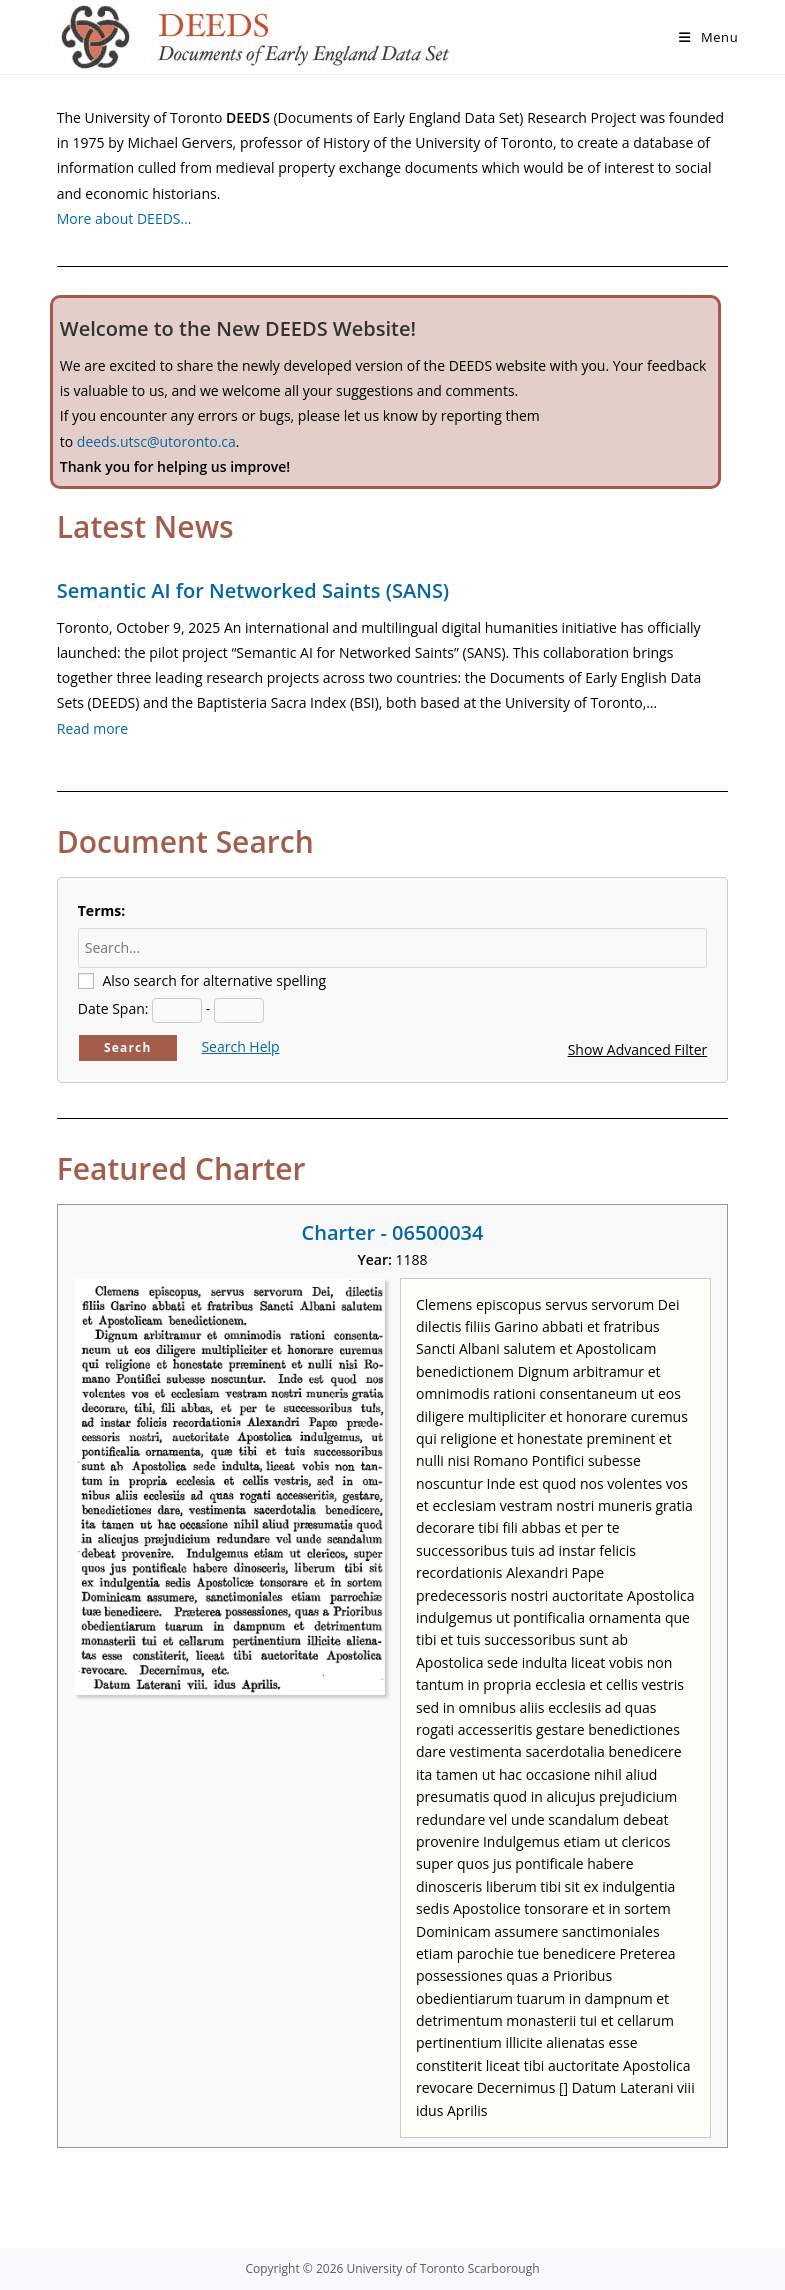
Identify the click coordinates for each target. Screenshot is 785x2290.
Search (128, 1047)
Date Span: (113, 1008)
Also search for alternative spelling (214, 980)
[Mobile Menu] (708, 37)
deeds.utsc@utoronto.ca (156, 441)
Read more (92, 728)
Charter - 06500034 (393, 1232)
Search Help (240, 1046)
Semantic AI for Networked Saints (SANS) (253, 590)
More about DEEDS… (124, 218)
